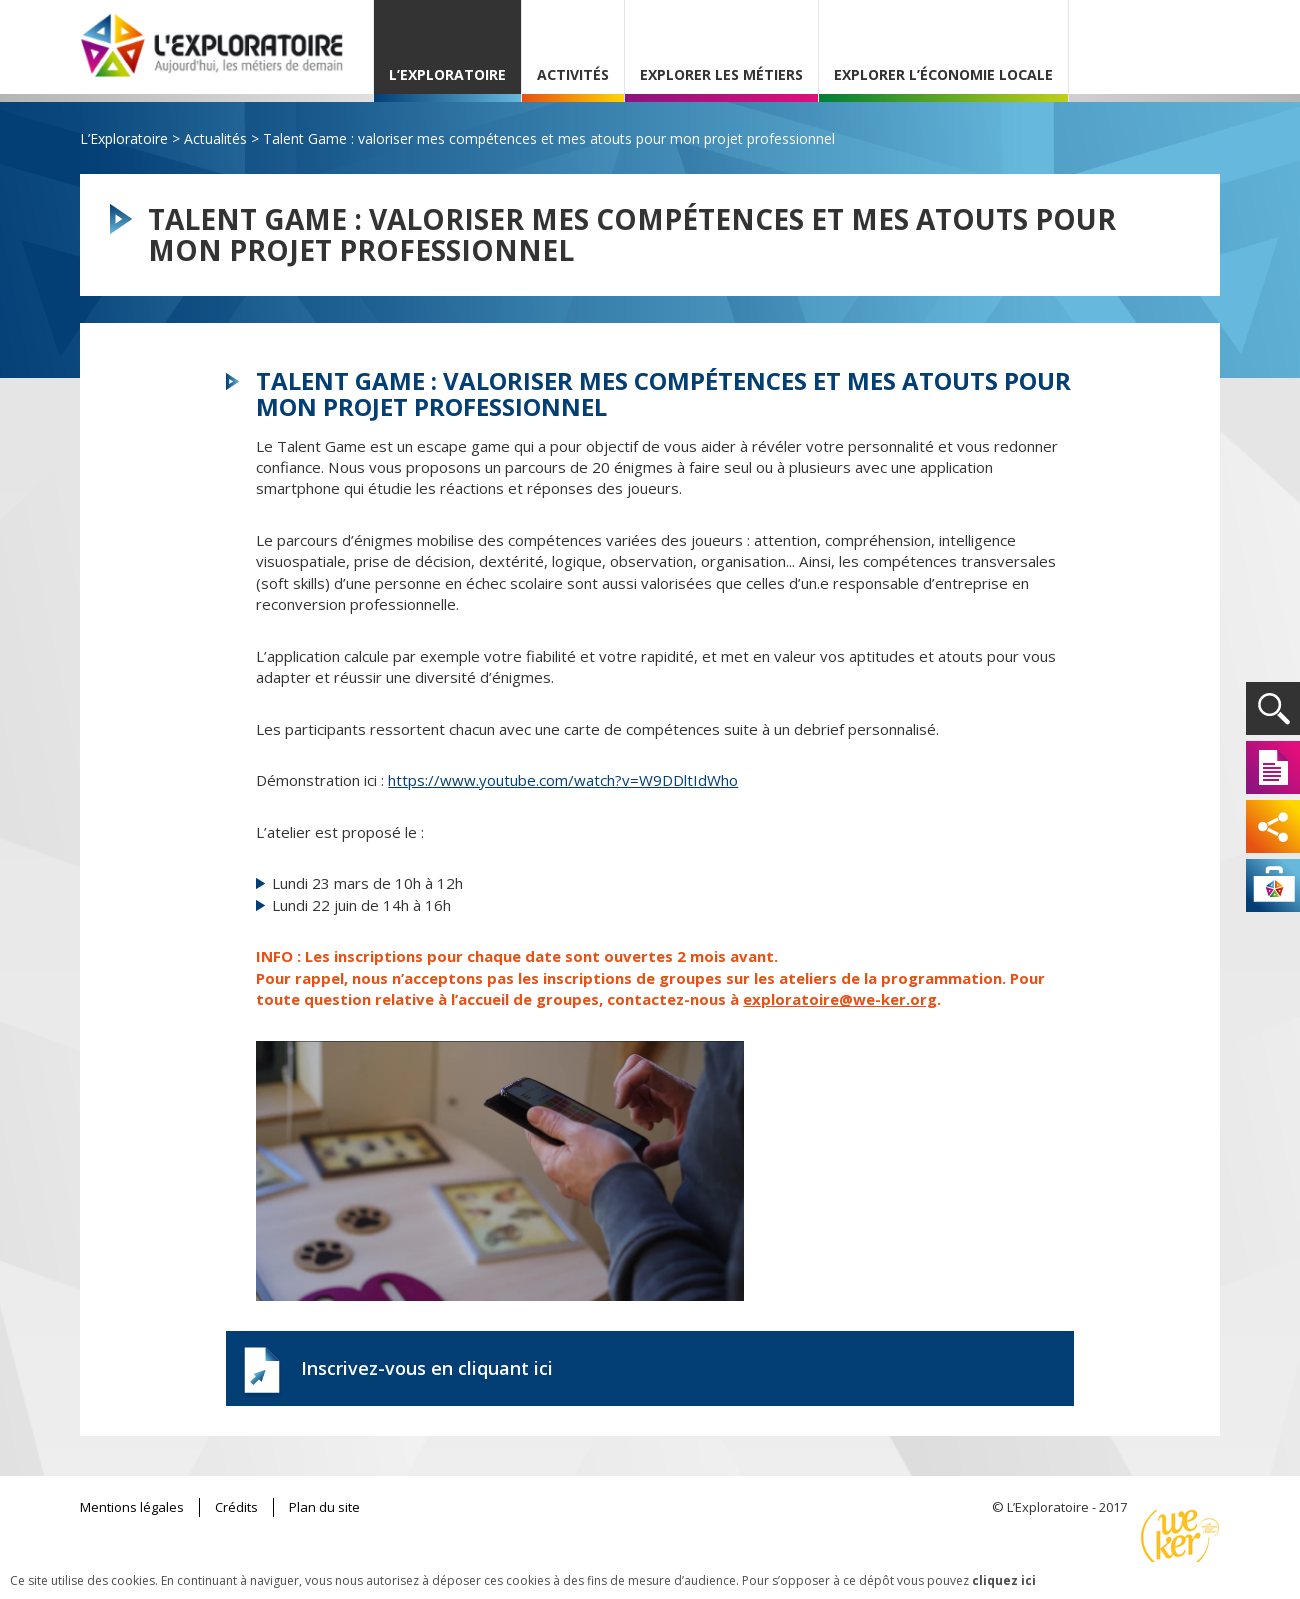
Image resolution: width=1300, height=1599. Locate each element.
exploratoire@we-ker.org (840, 999)
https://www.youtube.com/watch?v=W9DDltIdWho (563, 780)
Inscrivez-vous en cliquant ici (427, 1368)
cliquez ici (1004, 1580)
